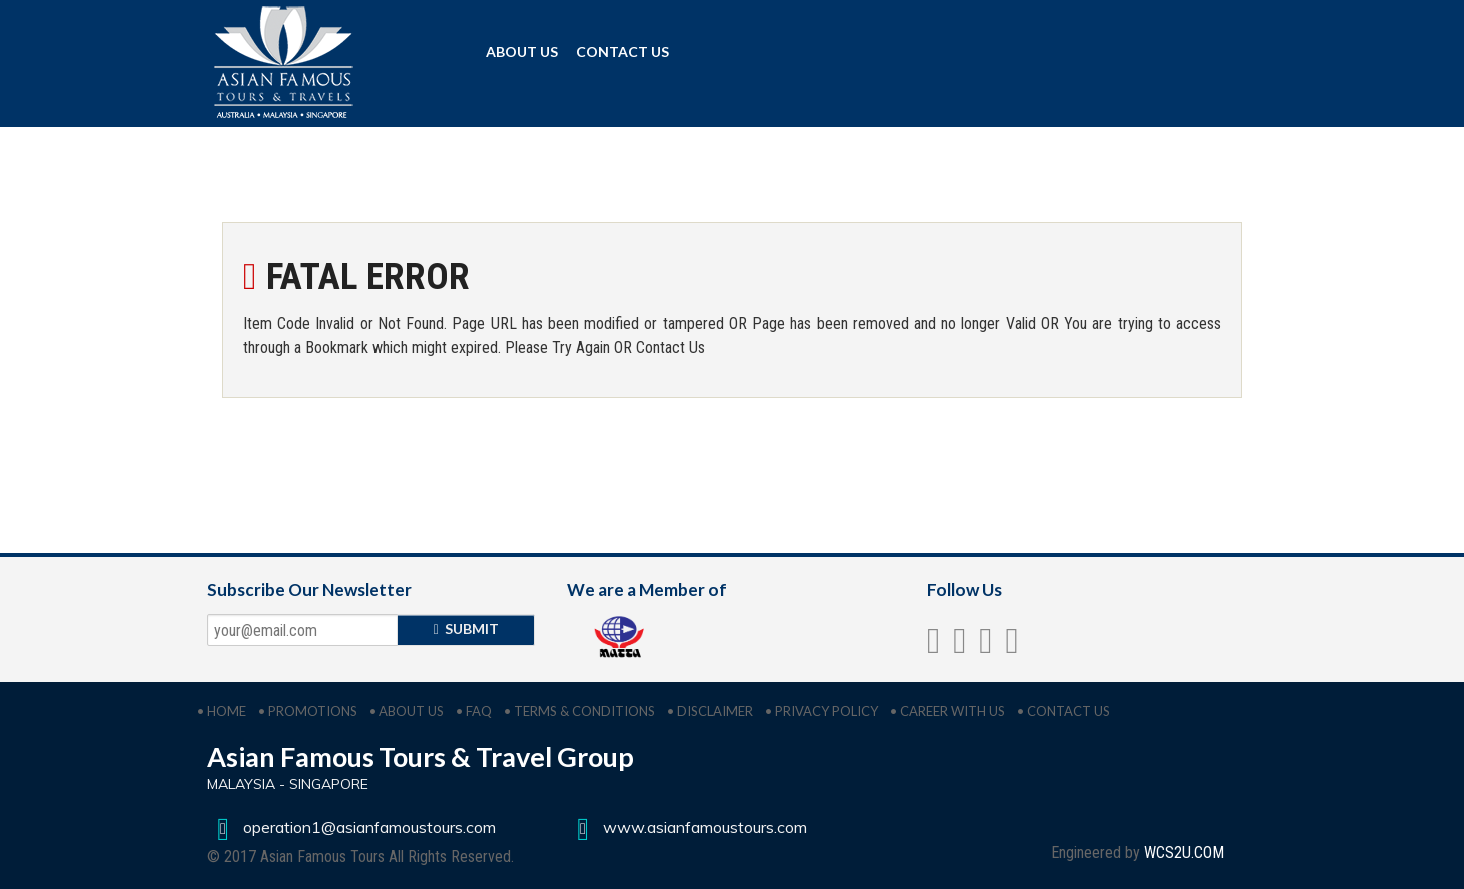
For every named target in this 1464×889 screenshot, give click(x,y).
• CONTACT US (1063, 711)
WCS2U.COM (1184, 852)
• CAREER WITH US (947, 711)
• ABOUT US (406, 711)
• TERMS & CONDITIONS (579, 711)
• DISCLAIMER (710, 711)
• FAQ (474, 711)
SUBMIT (466, 628)
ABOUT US (522, 51)
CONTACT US (622, 51)
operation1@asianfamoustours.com (351, 827)
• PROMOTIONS (307, 711)
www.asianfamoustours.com (687, 827)
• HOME (221, 711)
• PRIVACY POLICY (821, 711)
